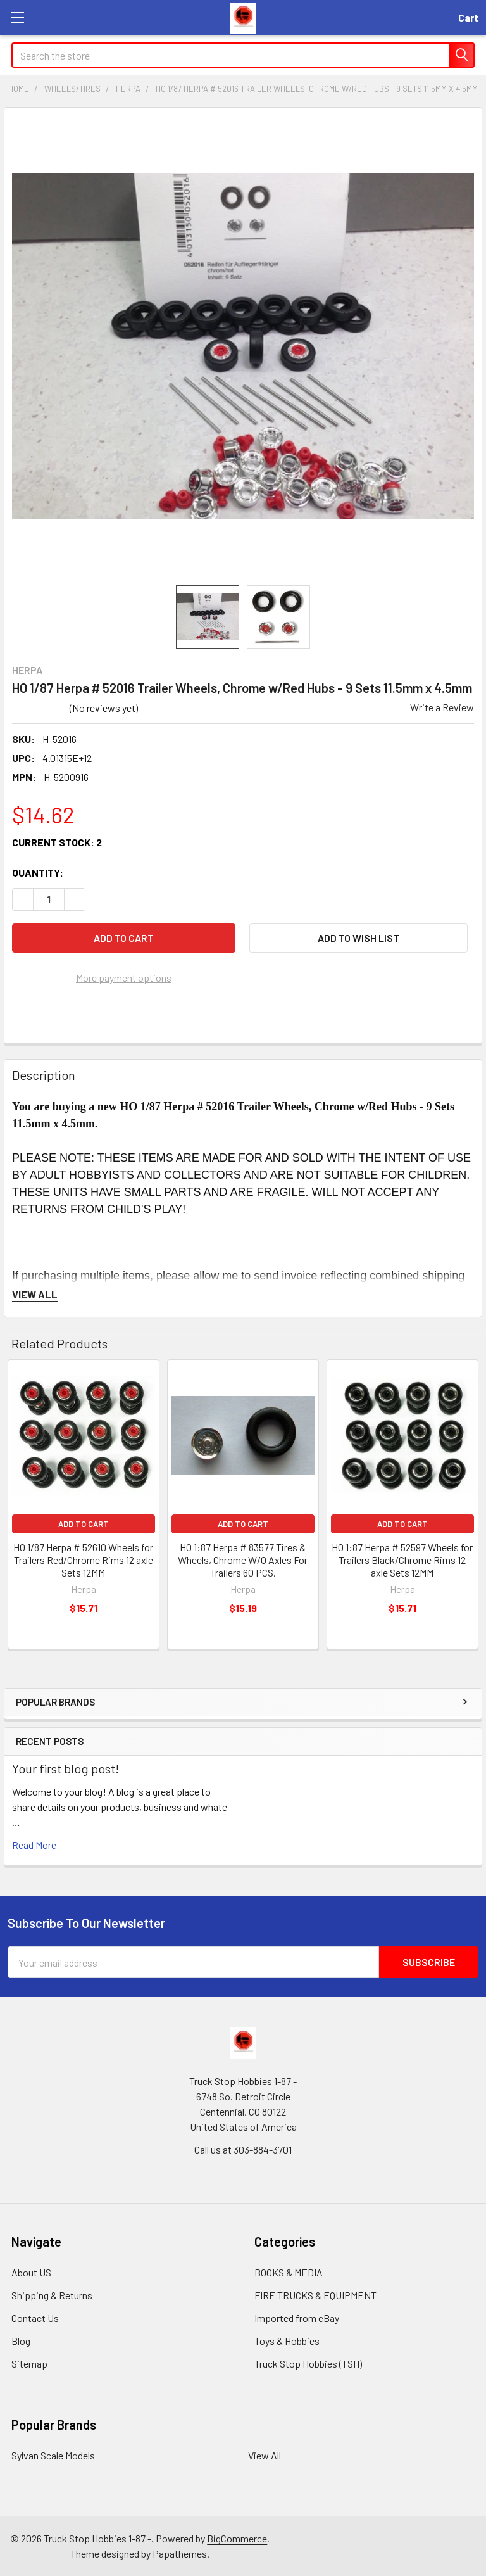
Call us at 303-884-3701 (243, 2149)
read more (34, 1845)
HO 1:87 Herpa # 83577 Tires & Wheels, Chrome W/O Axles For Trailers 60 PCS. (243, 1559)
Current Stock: (57, 842)
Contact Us (35, 2318)
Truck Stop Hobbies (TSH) (308, 2363)
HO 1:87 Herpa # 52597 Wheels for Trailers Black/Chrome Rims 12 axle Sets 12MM (402, 1559)
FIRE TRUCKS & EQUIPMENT (315, 2295)
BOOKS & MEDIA (288, 2272)
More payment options (123, 978)
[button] (358, 938)
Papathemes (180, 2553)
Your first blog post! (65, 1768)
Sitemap (29, 2363)
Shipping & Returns (51, 2295)
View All (264, 2455)
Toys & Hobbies (287, 2341)
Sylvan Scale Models (53, 2455)
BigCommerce (237, 2538)
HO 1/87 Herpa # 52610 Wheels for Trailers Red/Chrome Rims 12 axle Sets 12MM (83, 1559)
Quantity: (37, 872)
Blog (20, 2341)
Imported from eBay (296, 2318)
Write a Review (442, 707)
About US (31, 2272)
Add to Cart (83, 1524)
